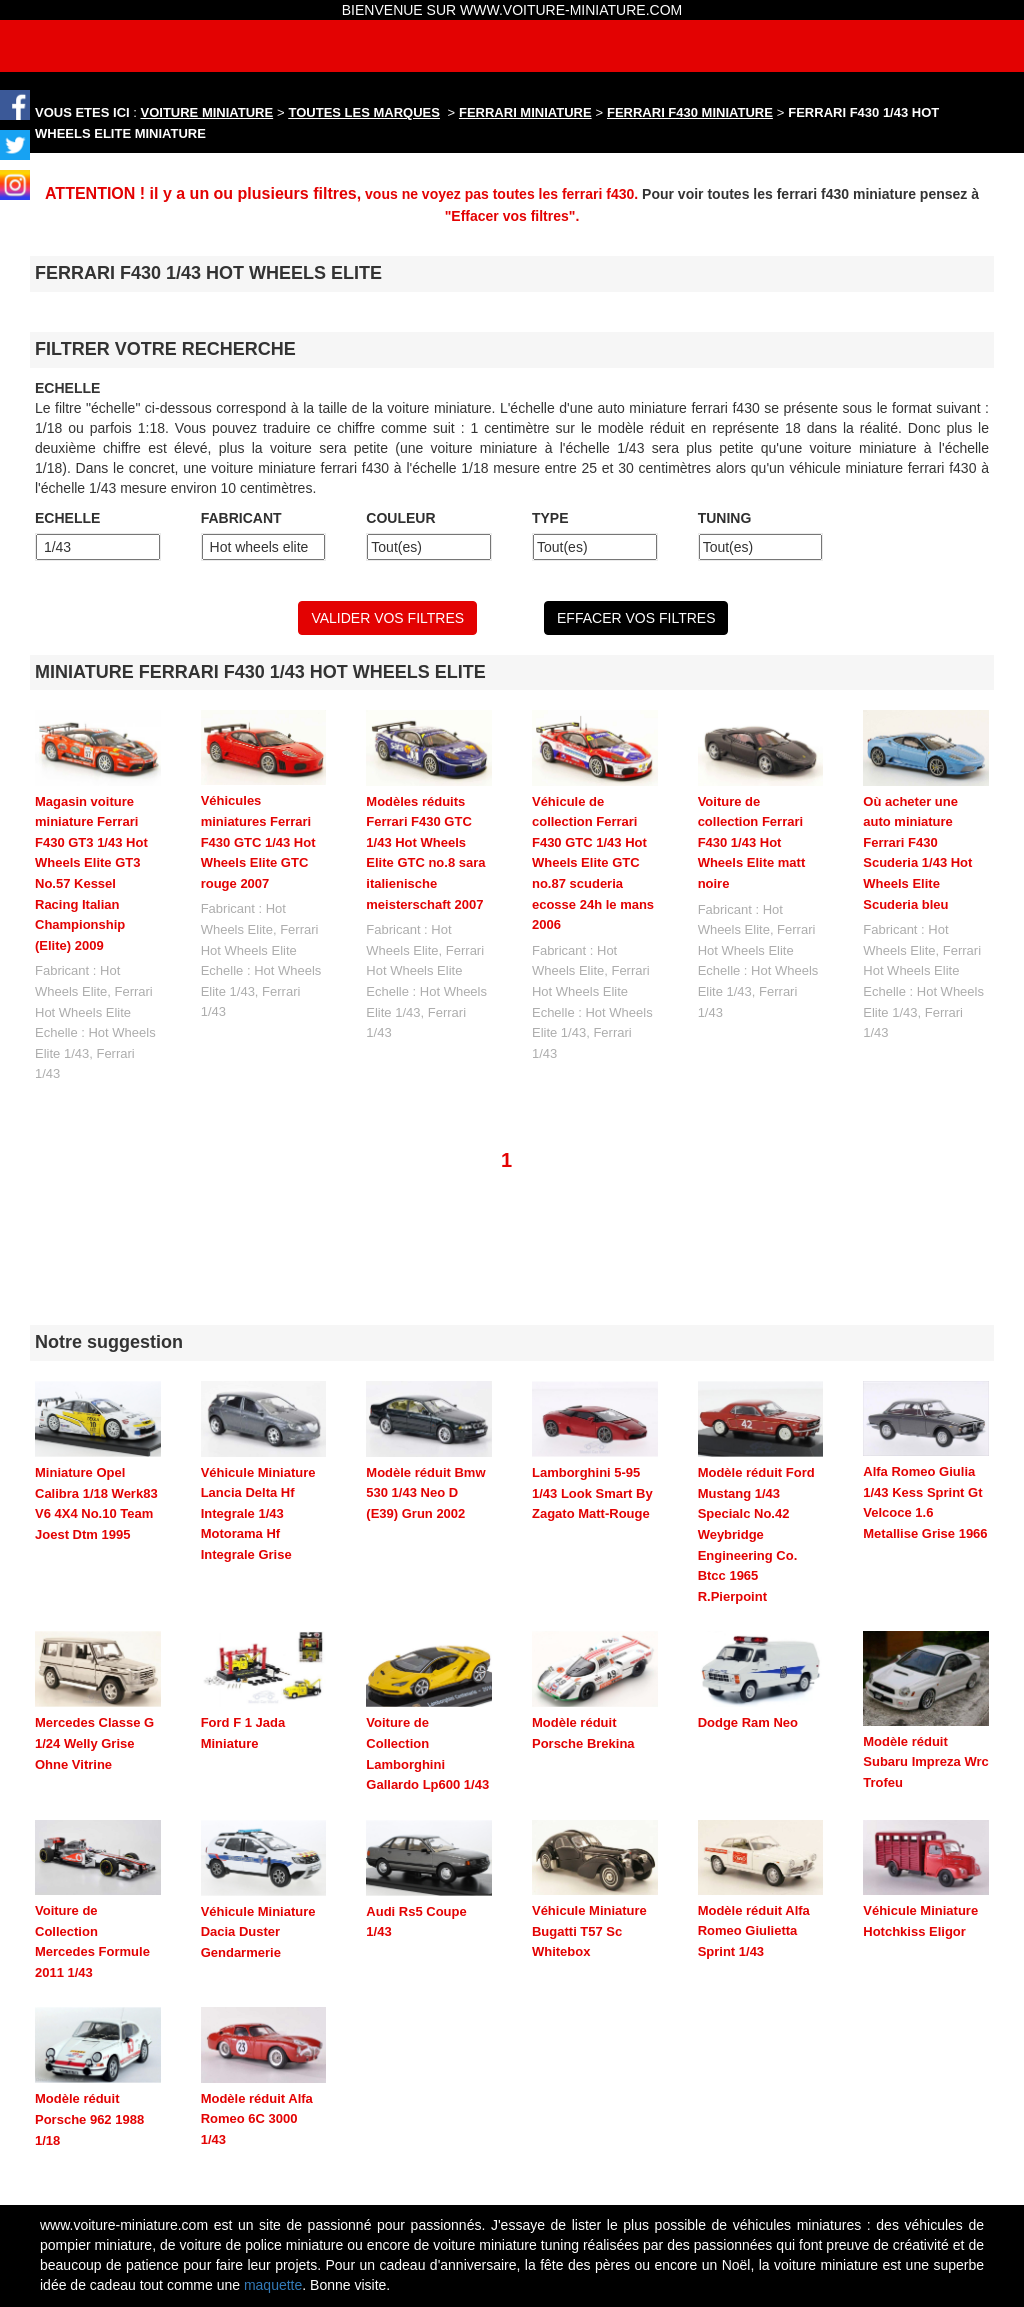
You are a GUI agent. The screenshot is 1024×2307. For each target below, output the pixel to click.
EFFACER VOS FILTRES (636, 618)
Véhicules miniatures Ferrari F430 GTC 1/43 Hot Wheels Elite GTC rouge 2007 (258, 841)
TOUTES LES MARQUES (364, 112)
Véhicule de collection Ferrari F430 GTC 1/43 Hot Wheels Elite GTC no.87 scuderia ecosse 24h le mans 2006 (593, 863)
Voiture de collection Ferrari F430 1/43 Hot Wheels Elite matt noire (752, 842)
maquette (273, 2174)
